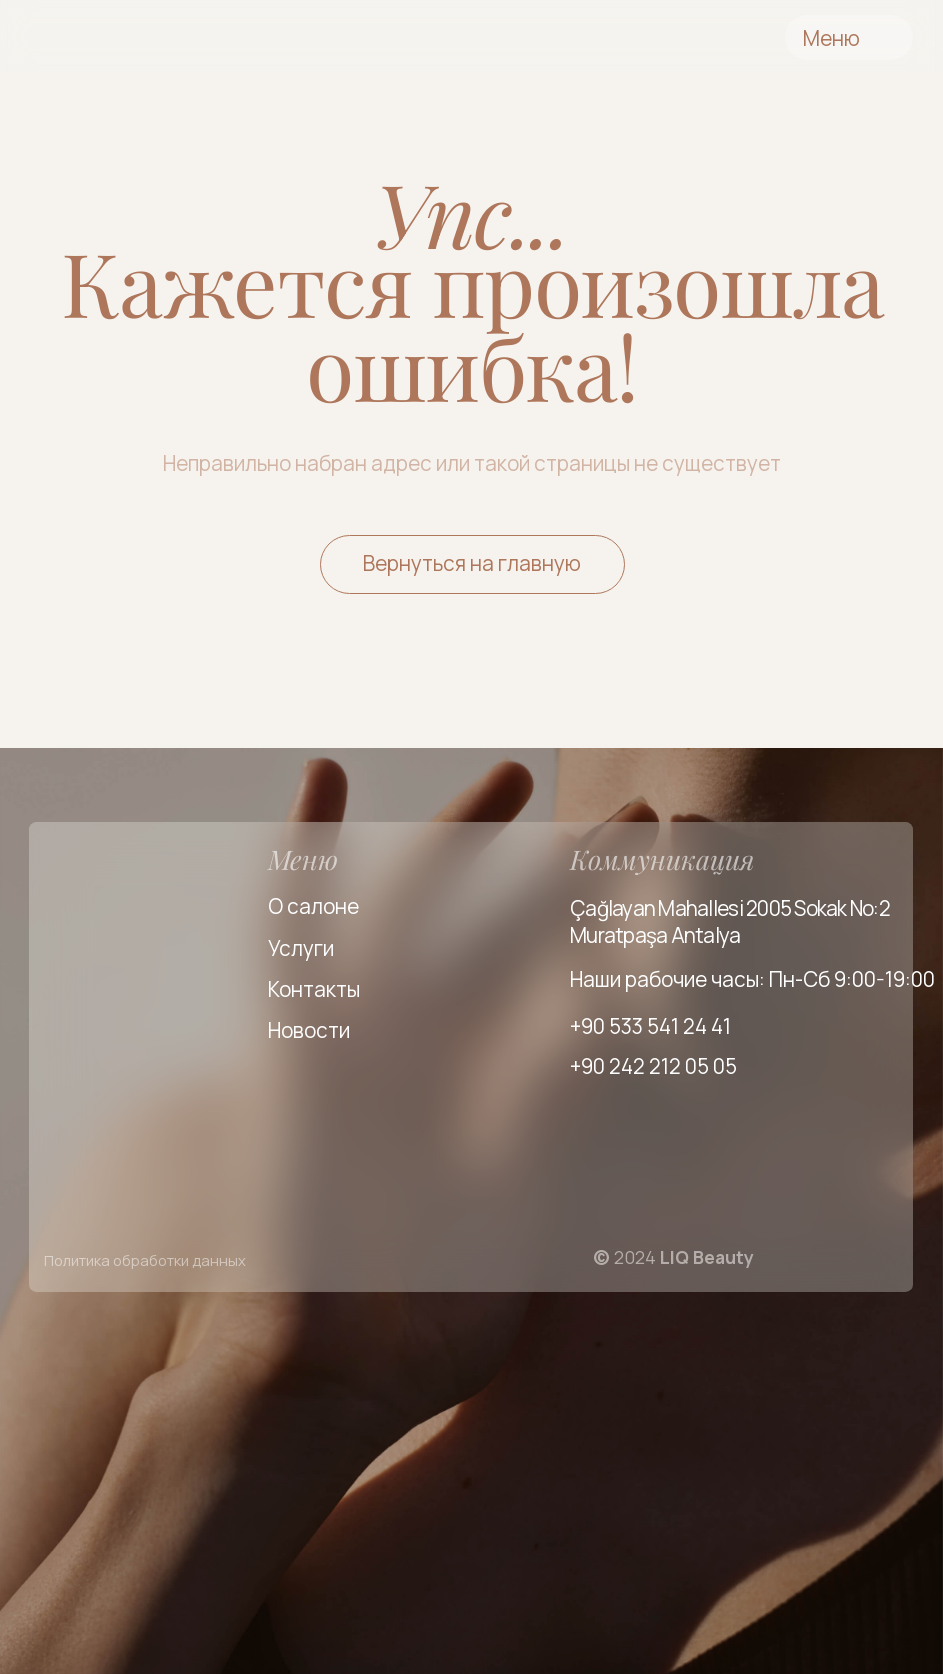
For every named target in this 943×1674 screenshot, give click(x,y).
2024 (673, 1257)
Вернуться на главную (472, 563)
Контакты (314, 989)
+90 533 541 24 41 (650, 1026)
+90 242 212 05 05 (653, 1066)
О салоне (313, 906)
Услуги (301, 948)
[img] (158, 38)
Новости (309, 1030)
